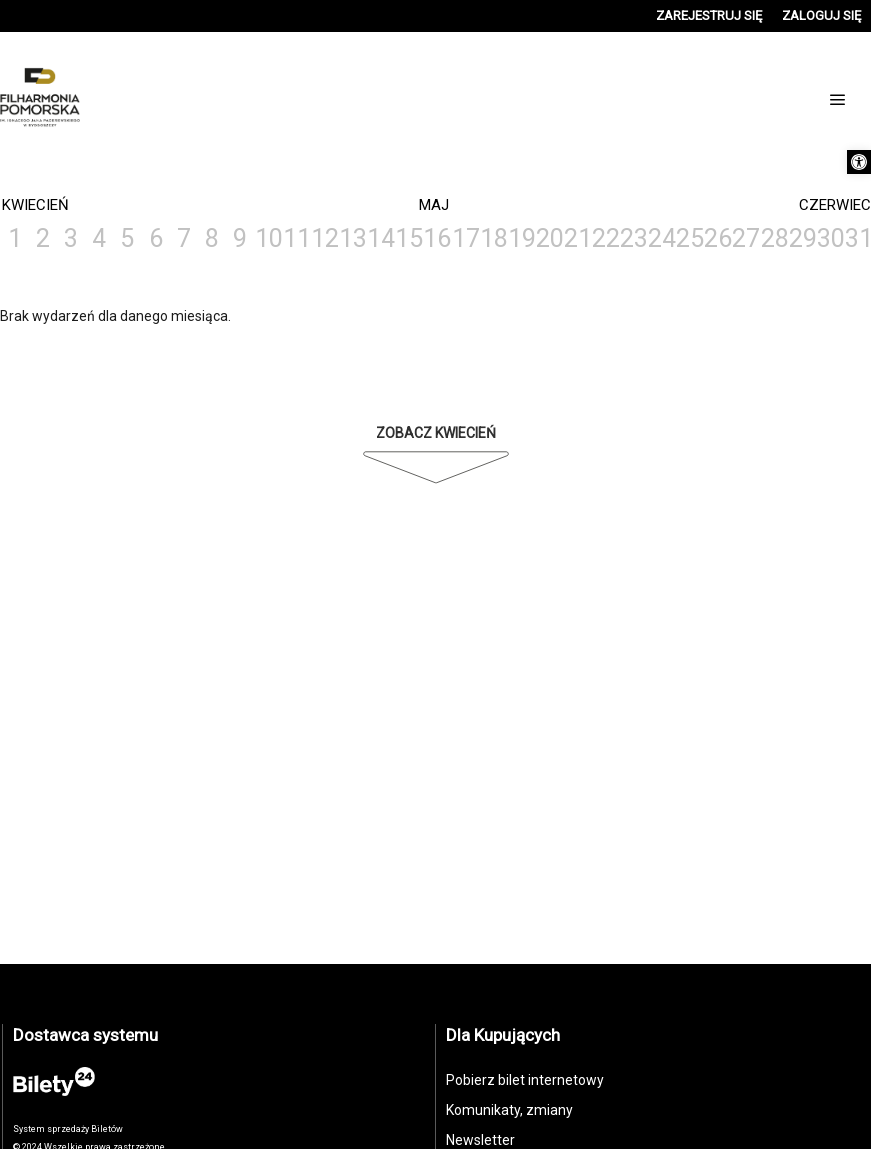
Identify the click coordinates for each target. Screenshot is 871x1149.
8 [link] (212, 238)
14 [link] (380, 238)
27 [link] (745, 238)
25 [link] (689, 238)
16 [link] (436, 238)
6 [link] (156, 238)
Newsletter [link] (480, 1140)
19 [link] (521, 238)
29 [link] (802, 238)
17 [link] (465, 238)
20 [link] (549, 238)
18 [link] (493, 238)
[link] (859, 162)
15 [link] (408, 238)
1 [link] (15, 238)
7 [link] (184, 238)
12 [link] (324, 238)
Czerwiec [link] (835, 205)
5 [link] (127, 238)
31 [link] (858, 238)
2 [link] (43, 238)
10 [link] (268, 238)
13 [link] (352, 238)
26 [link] (717, 238)
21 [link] (577, 238)
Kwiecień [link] (35, 205)
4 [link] (99, 238)
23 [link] (633, 238)
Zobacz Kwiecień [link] (436, 433)
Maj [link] (434, 205)
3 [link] (71, 238)
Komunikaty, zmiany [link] (509, 1110)
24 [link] (661, 238)
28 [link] (774, 238)
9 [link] (240, 238)
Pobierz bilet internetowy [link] (525, 1080)
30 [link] (830, 238)
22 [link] (605, 238)
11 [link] (296, 238)
